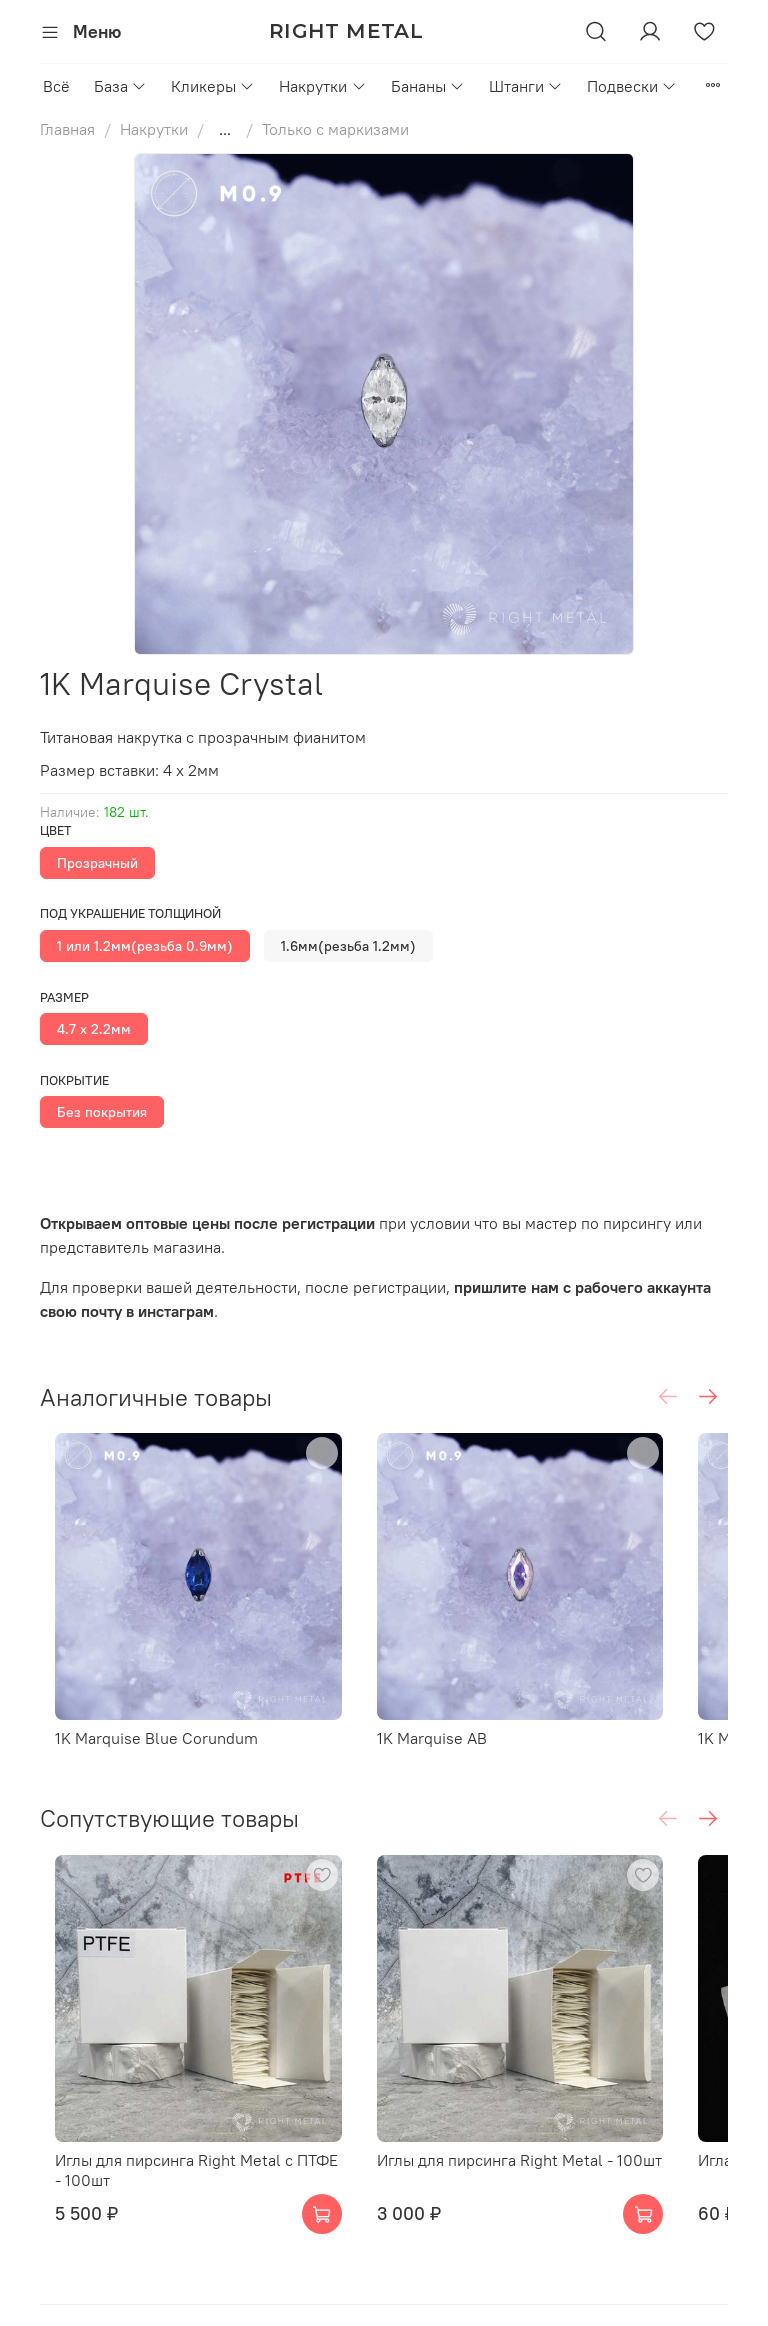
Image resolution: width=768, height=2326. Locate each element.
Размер (64, 997)
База (120, 86)
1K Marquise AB (434, 1715)
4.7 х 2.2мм (94, 1029)
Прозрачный (97, 863)
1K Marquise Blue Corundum (181, 1715)
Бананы (428, 86)
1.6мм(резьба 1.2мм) (348, 946)
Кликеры (213, 86)
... (225, 129)
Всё (56, 86)
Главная (67, 129)
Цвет (56, 830)
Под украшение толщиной (130, 913)
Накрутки (322, 86)
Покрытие (74, 1080)
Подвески (632, 86)
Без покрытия (102, 1112)
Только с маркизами (335, 129)
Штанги (526, 86)
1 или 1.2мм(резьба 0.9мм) (145, 946)
